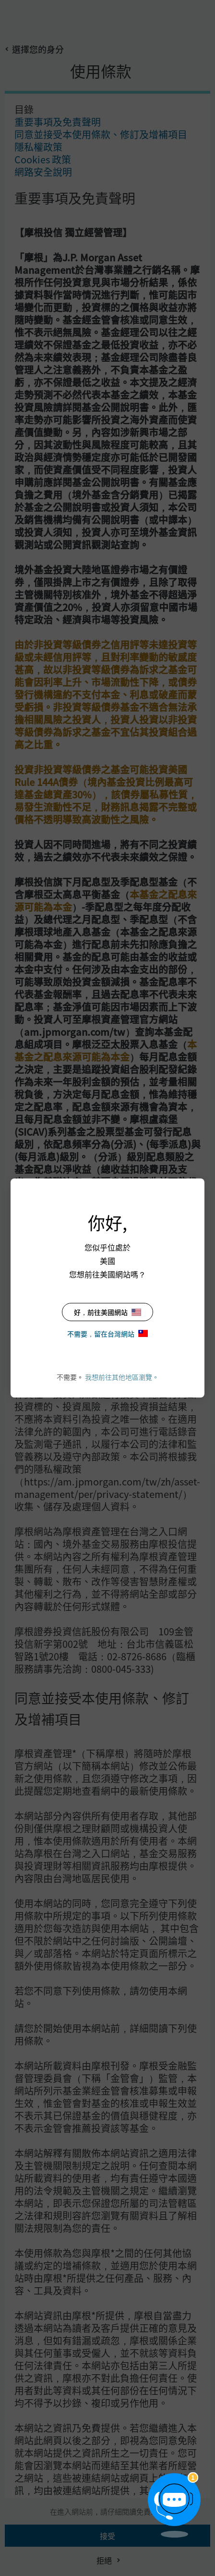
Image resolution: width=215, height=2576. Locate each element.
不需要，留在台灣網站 (107, 1333)
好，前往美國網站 (107, 1312)
